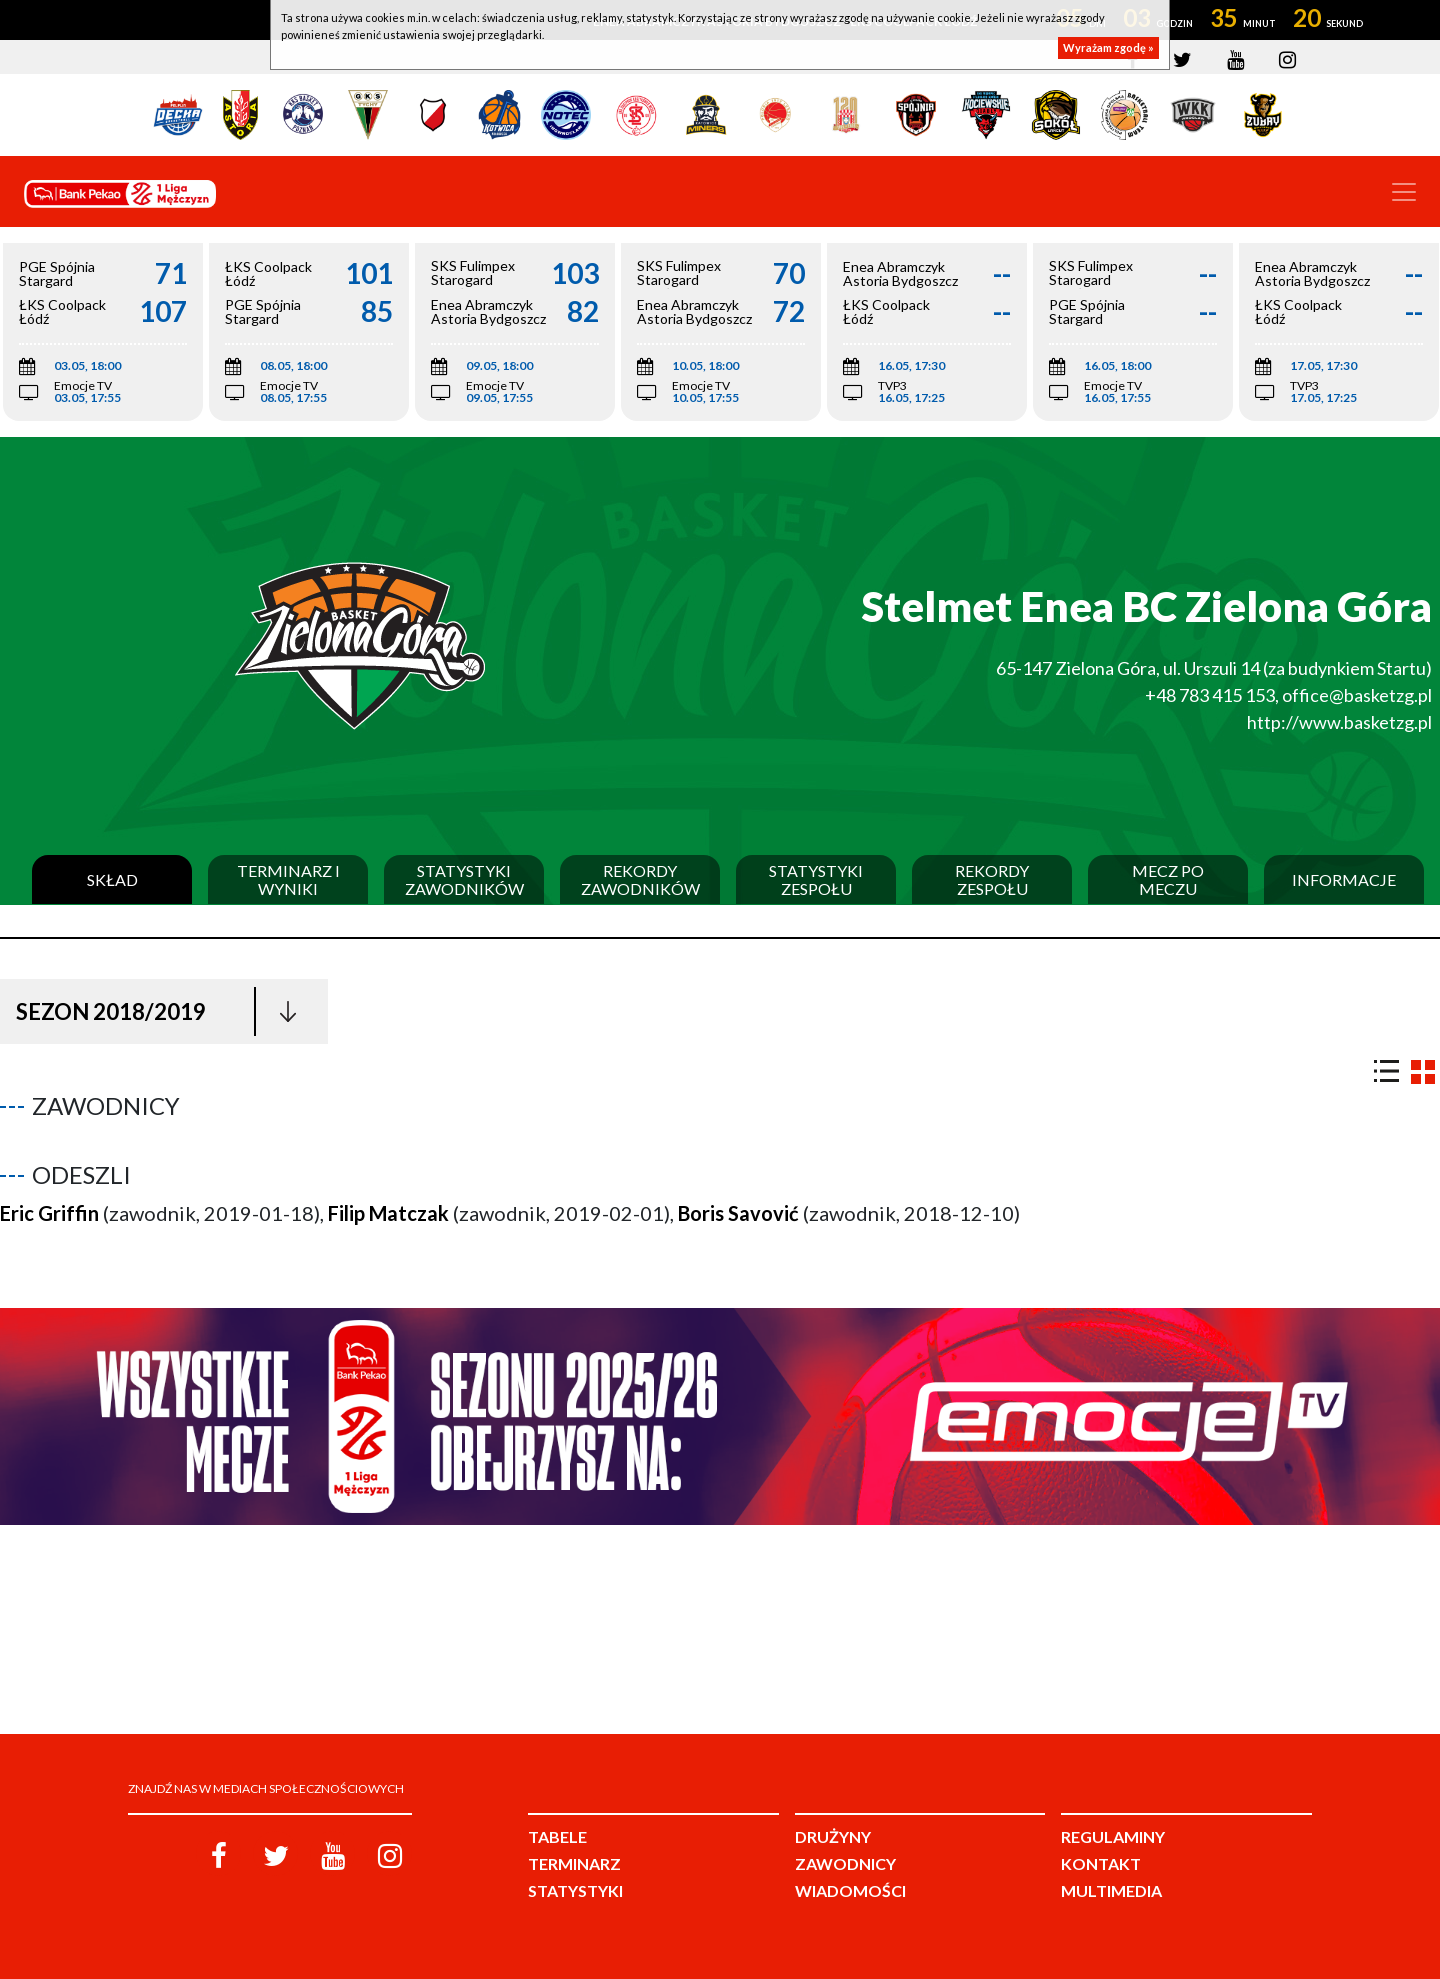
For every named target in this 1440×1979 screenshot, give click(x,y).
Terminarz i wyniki (288, 879)
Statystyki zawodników (464, 879)
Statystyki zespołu (816, 879)
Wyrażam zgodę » (1108, 47)
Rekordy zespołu (992, 879)
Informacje (1344, 880)
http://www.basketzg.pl (1339, 722)
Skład (112, 880)
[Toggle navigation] (1404, 192)
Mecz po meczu (1168, 879)
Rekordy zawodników (640, 879)
